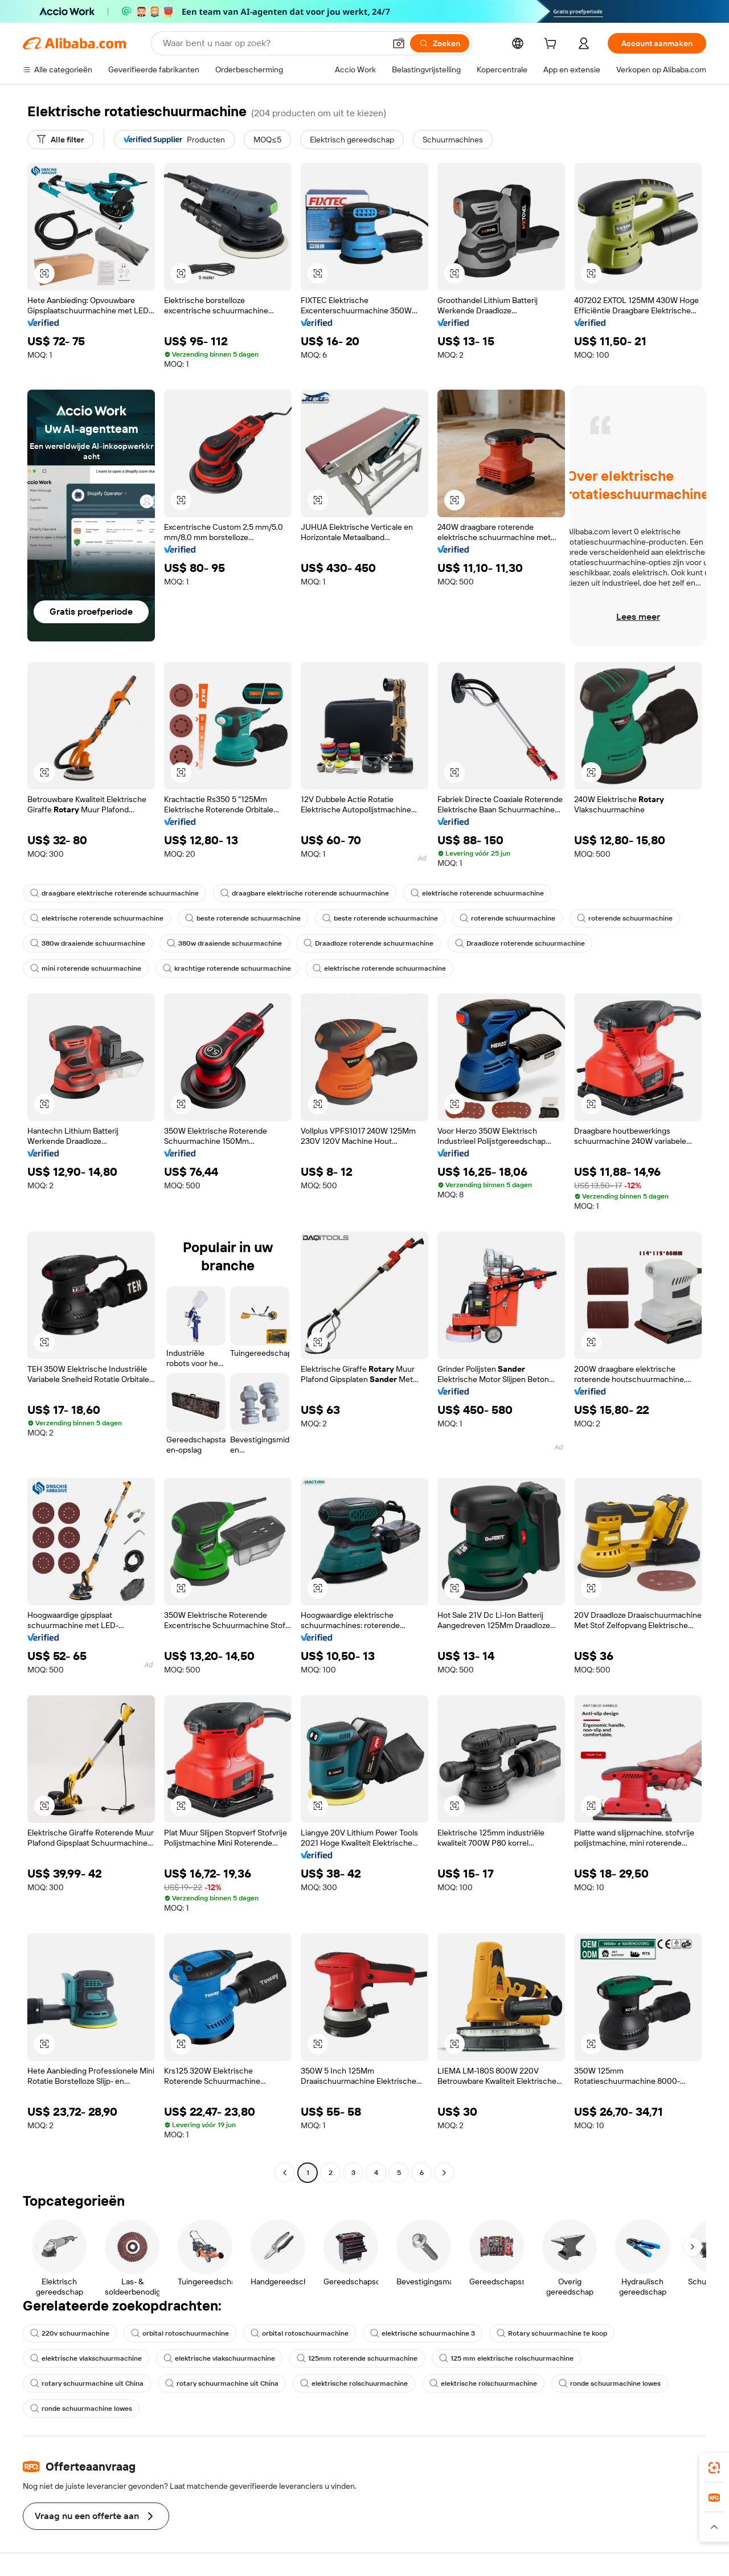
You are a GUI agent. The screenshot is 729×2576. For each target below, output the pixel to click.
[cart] (552, 45)
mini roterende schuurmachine (85, 968)
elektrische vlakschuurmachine (86, 2358)
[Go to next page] (444, 2172)
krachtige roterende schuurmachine (227, 968)
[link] (714, 2468)
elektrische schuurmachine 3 (422, 2333)
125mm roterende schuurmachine (357, 2358)
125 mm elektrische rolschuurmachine (506, 2358)
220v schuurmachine (69, 2333)
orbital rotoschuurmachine (180, 2333)
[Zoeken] (439, 43)
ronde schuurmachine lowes (610, 2383)
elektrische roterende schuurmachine (477, 893)
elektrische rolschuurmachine (354, 2383)
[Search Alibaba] (273, 43)
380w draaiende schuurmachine (87, 943)
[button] (399, 43)
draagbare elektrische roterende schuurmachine (114, 893)
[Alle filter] (60, 139)
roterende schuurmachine (507, 918)
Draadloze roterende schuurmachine (368, 943)
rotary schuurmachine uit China (87, 2383)
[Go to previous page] (285, 2172)
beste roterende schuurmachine (243, 918)
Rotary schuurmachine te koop (552, 2333)
